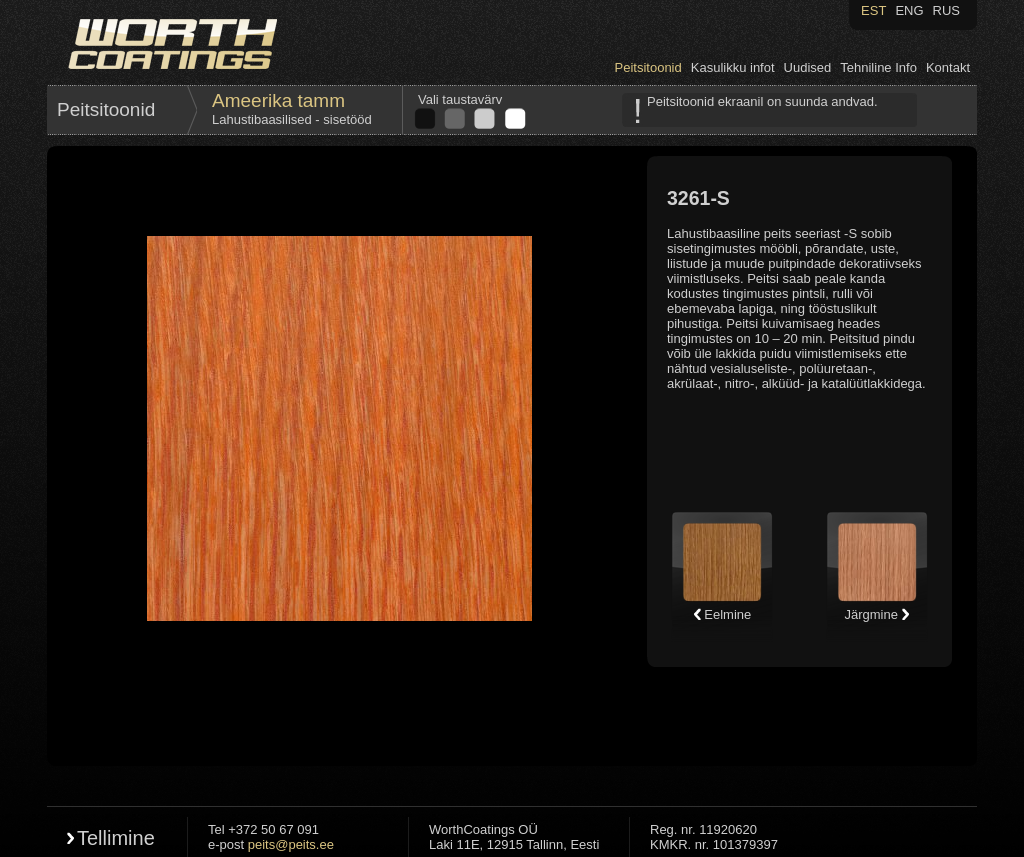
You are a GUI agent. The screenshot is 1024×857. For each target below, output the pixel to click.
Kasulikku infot (733, 67)
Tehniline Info (878, 67)
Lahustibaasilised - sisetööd (292, 119)
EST (873, 10)
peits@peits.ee (291, 844)
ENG (909, 10)
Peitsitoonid (648, 67)
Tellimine (116, 838)
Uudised (808, 67)
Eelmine (722, 614)
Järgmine (876, 614)
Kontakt (948, 67)
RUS (946, 10)
